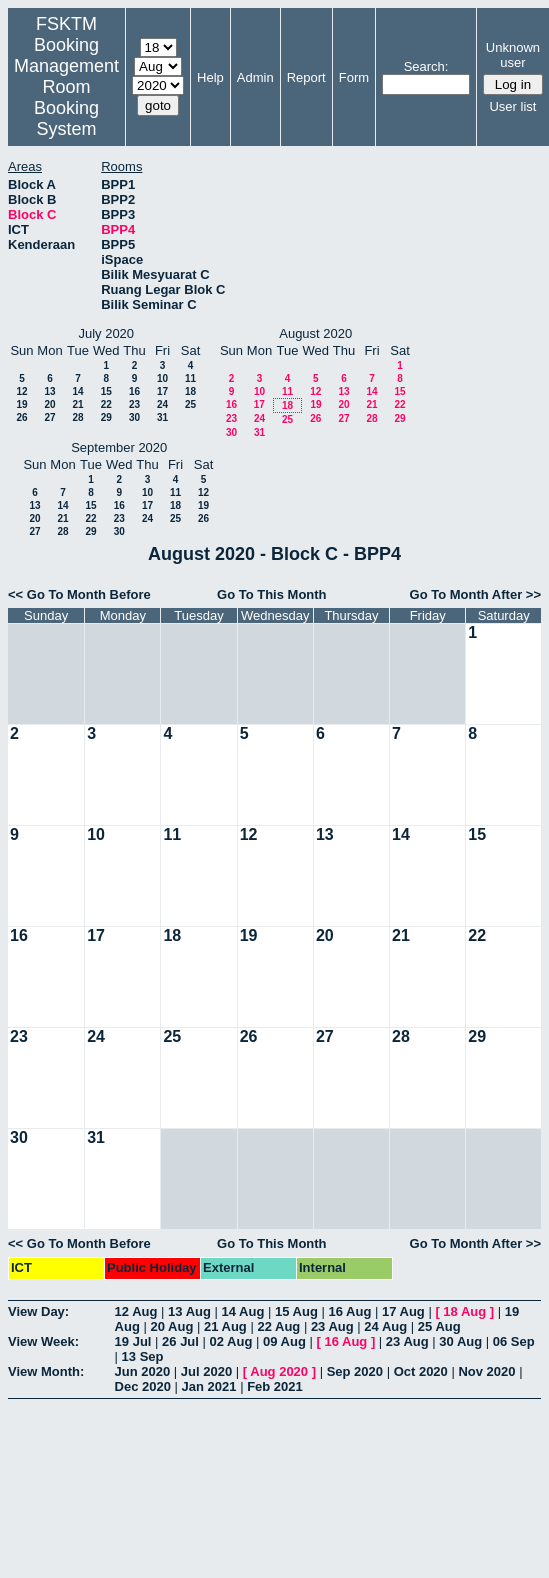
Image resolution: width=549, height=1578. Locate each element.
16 (134, 391)
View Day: (38, 1311)
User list (512, 106)
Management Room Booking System (66, 97)
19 (21, 404)
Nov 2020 (486, 1371)
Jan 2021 (209, 1386)
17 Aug (403, 1311)
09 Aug (284, 1341)
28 (77, 417)
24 (162, 404)
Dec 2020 (143, 1386)
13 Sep (143, 1356)
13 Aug (189, 1311)
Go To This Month (272, 594)
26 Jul (180, 1341)
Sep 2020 (355, 1371)
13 (49, 391)
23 (134, 404)
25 (190, 404)
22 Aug (278, 1326)
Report (306, 77)
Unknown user (513, 55)
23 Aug (332, 1326)
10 (162, 378)
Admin (255, 77)
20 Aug (171, 1326)
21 (77, 404)
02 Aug (231, 1341)
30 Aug (460, 1341)
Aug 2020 (279, 1371)
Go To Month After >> (475, 594)
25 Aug (439, 1326)
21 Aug (225, 1326)
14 (77, 391)
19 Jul (133, 1341)
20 (49, 404)
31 (162, 417)
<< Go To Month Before (79, 594)
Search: (426, 66)
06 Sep (514, 1341)
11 (190, 378)
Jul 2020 (206, 1371)
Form (354, 77)
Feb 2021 (275, 1386)
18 (190, 391)
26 (21, 417)
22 (106, 404)
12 (21, 391)
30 (134, 417)
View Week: (43, 1341)
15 (106, 391)
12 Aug (136, 1311)
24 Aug (385, 1326)
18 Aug (464, 1311)
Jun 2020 (143, 1371)
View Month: (46, 1371)
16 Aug (349, 1311)
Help (210, 77)
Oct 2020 (421, 1371)
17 (162, 391)
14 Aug (243, 1311)
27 (49, 417)
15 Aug (296, 1311)
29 (106, 417)
